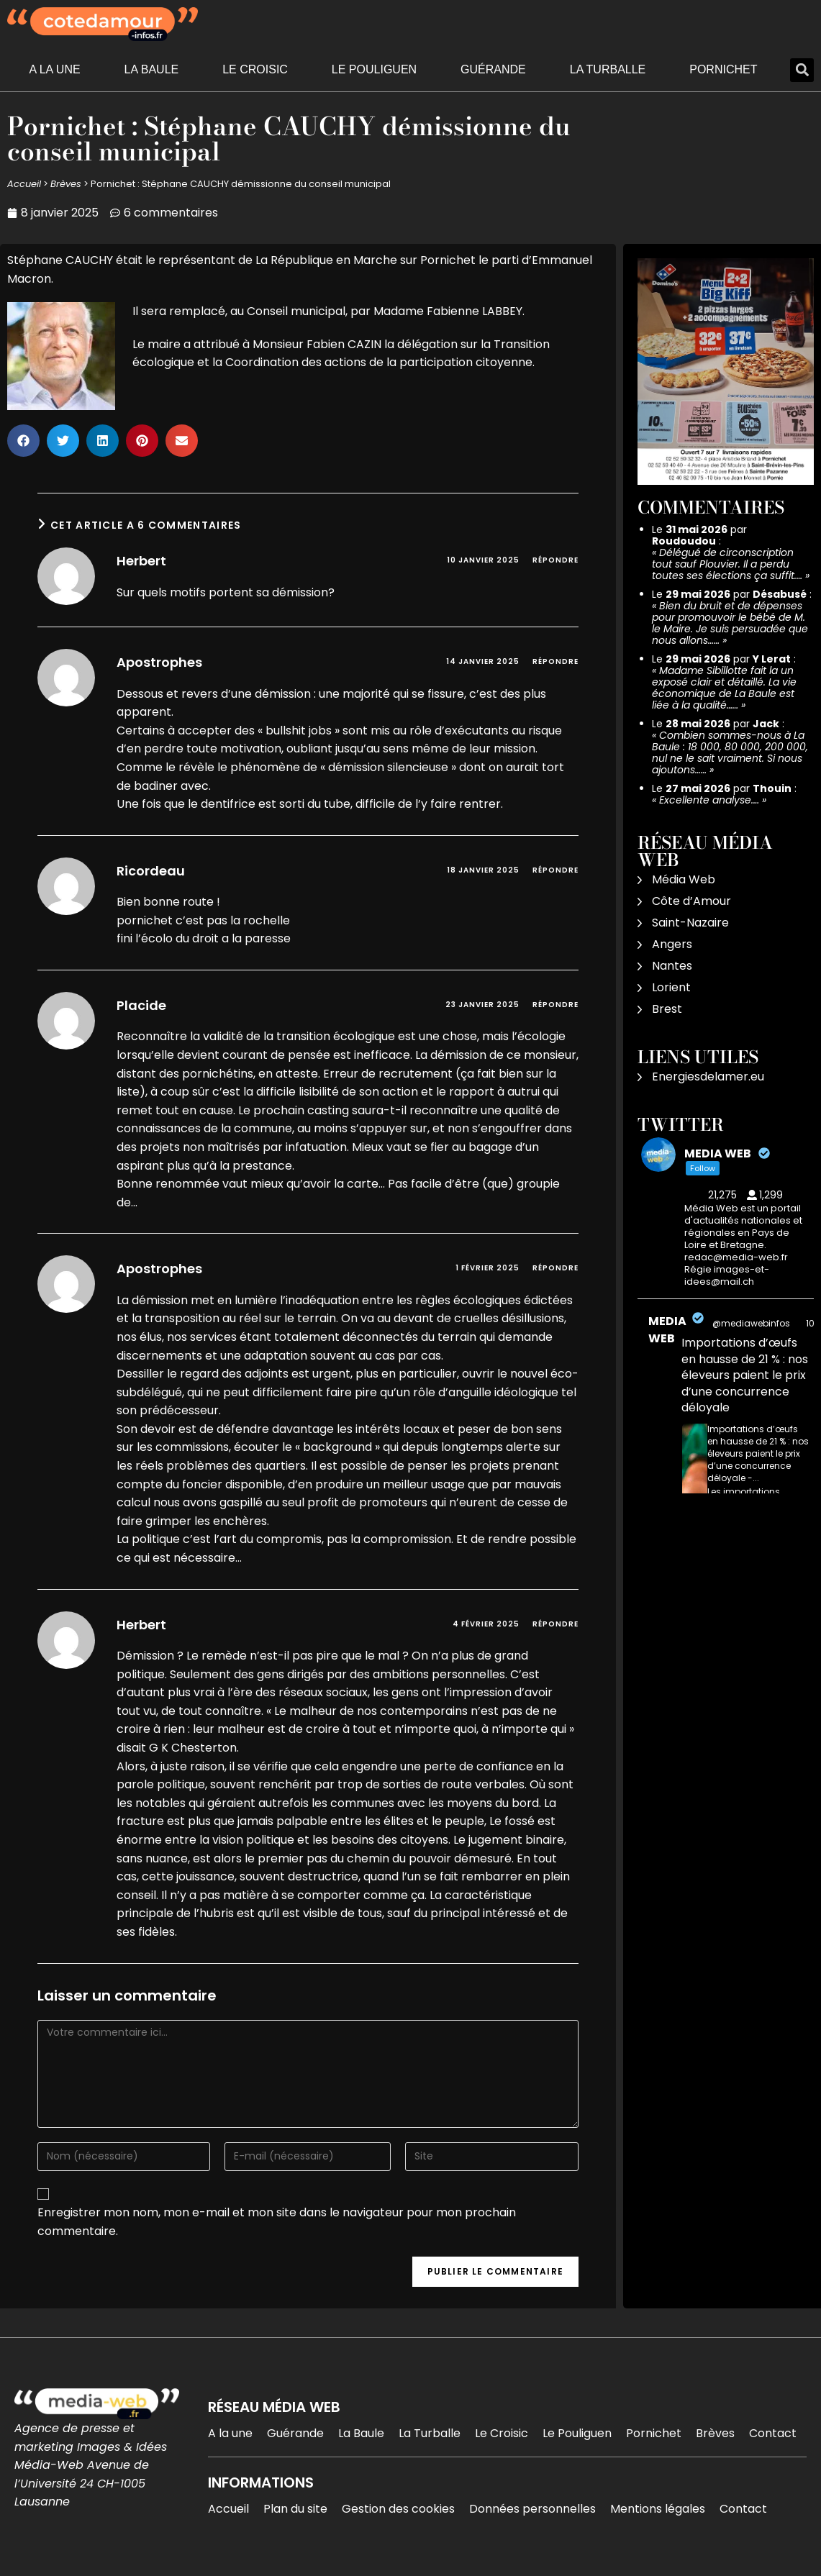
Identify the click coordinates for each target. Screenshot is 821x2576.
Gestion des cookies (398, 2508)
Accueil (24, 184)
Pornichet (723, 69)
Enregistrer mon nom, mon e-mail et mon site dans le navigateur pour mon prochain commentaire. (276, 2221)
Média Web (683, 879)
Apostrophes (159, 662)
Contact (773, 2433)
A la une (54, 69)
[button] (802, 70)
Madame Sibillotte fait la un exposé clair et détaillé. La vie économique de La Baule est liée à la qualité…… (724, 687)
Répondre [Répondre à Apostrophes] (555, 661)
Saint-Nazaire (690, 922)
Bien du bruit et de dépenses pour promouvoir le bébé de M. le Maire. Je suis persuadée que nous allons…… (730, 623)
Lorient (671, 987)
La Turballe (608, 69)
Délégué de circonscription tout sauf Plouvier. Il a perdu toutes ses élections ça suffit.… (727, 564)
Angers (672, 944)
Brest (667, 1009)
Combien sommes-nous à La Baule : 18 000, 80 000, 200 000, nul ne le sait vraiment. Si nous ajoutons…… (730, 752)
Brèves (65, 184)
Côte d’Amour (691, 901)
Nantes (672, 965)
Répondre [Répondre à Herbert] (555, 560)
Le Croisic (255, 69)
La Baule (151, 69)
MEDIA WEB (667, 1330)
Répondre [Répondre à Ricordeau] (555, 870)
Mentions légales (657, 2508)
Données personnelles (532, 2508)
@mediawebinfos (751, 1323)
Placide (141, 1005)
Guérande (493, 69)
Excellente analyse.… (709, 800)
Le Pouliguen (374, 69)
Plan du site (295, 2508)
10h (813, 1323)
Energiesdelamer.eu (708, 1076)
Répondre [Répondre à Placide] (555, 1004)
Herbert (141, 561)
